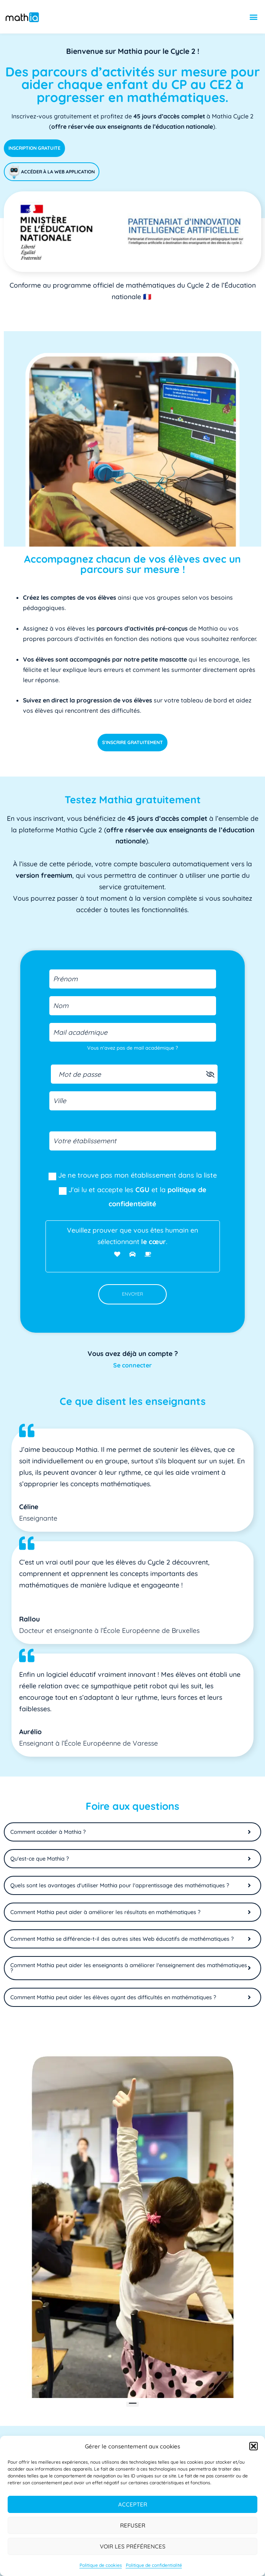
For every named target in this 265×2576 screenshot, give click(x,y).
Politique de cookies (101, 2565)
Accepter (132, 2504)
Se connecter (132, 1365)
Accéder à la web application (51, 172)
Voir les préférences (133, 2546)
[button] (253, 2446)
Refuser (132, 2525)
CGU (142, 1189)
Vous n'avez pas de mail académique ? (132, 1048)
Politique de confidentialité (154, 2565)
